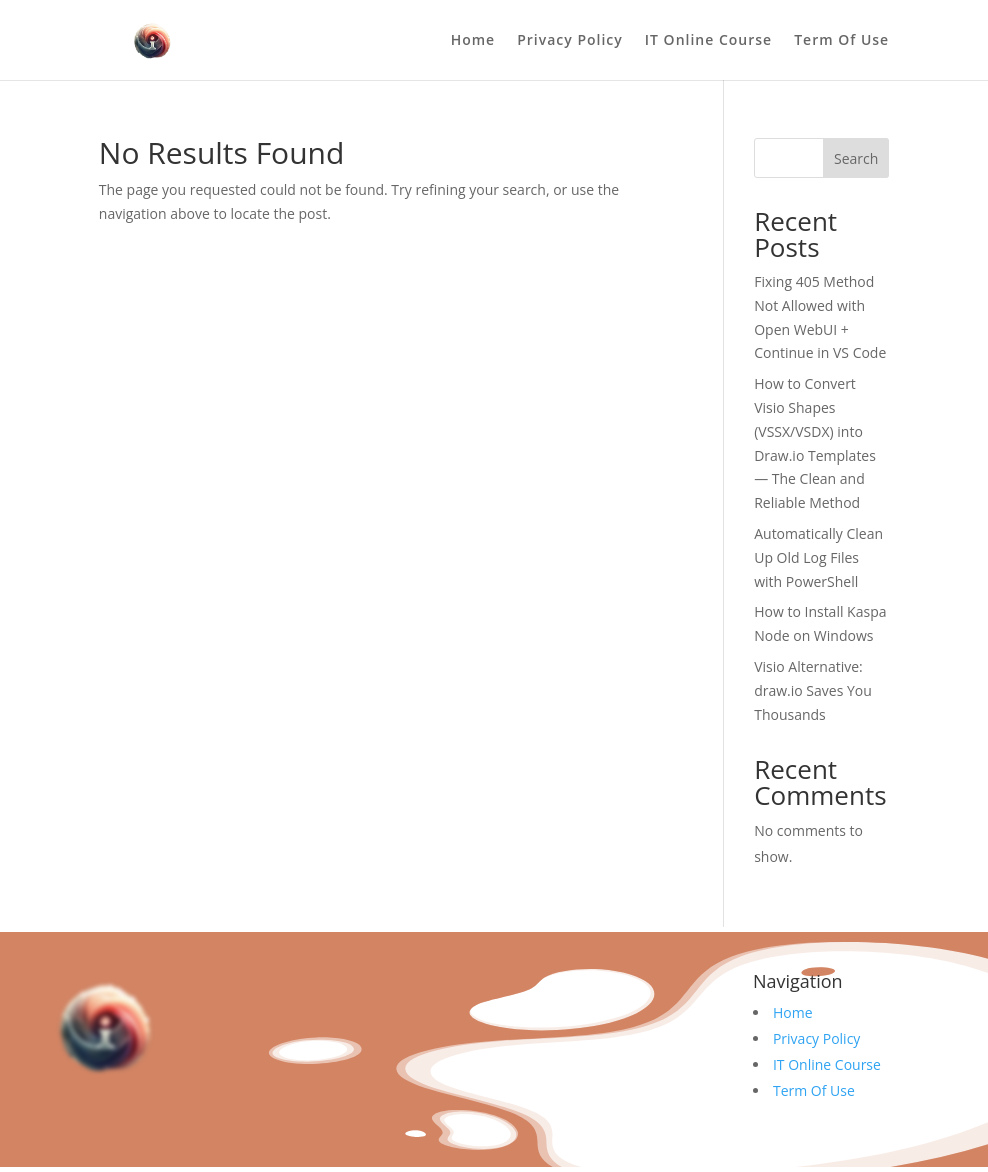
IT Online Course (708, 41)
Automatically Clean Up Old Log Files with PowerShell (818, 557)
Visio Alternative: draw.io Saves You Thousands (813, 690)
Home (473, 41)
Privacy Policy (570, 41)
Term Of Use (841, 41)
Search (856, 158)
